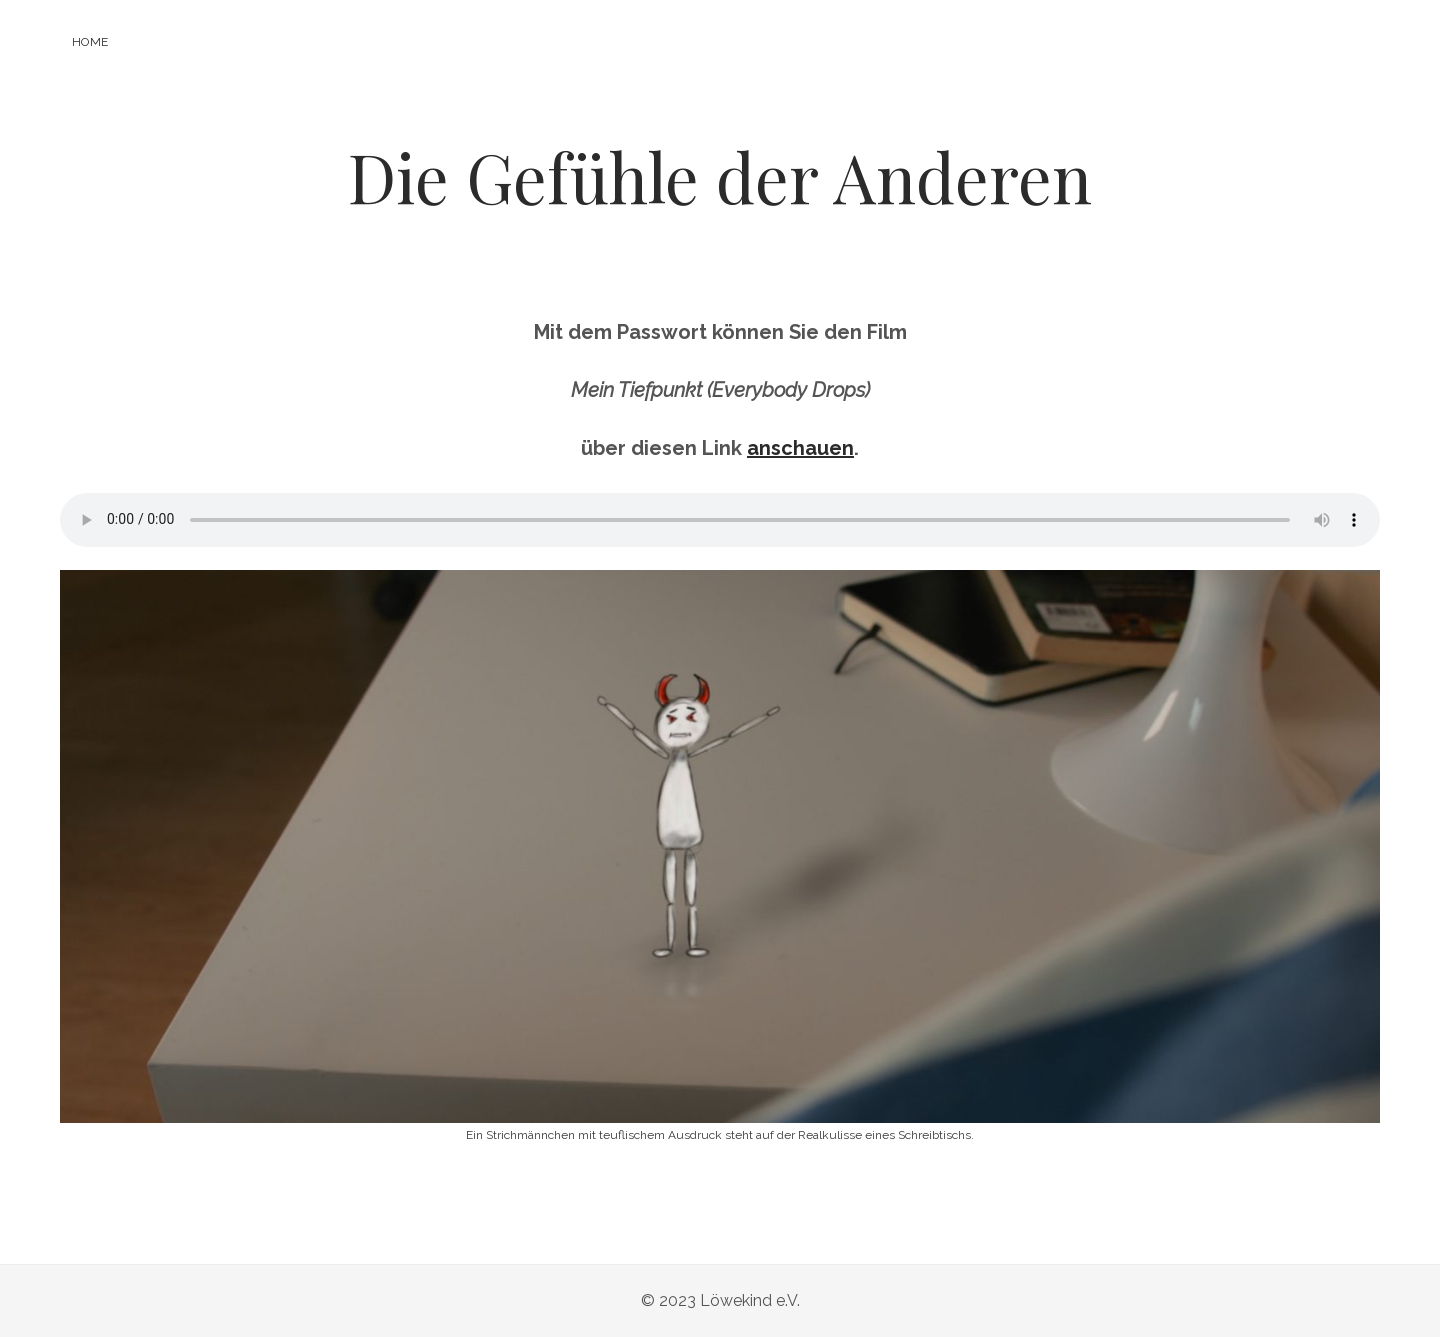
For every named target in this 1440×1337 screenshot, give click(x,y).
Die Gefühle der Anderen (720, 176)
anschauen (800, 448)
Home (90, 42)
